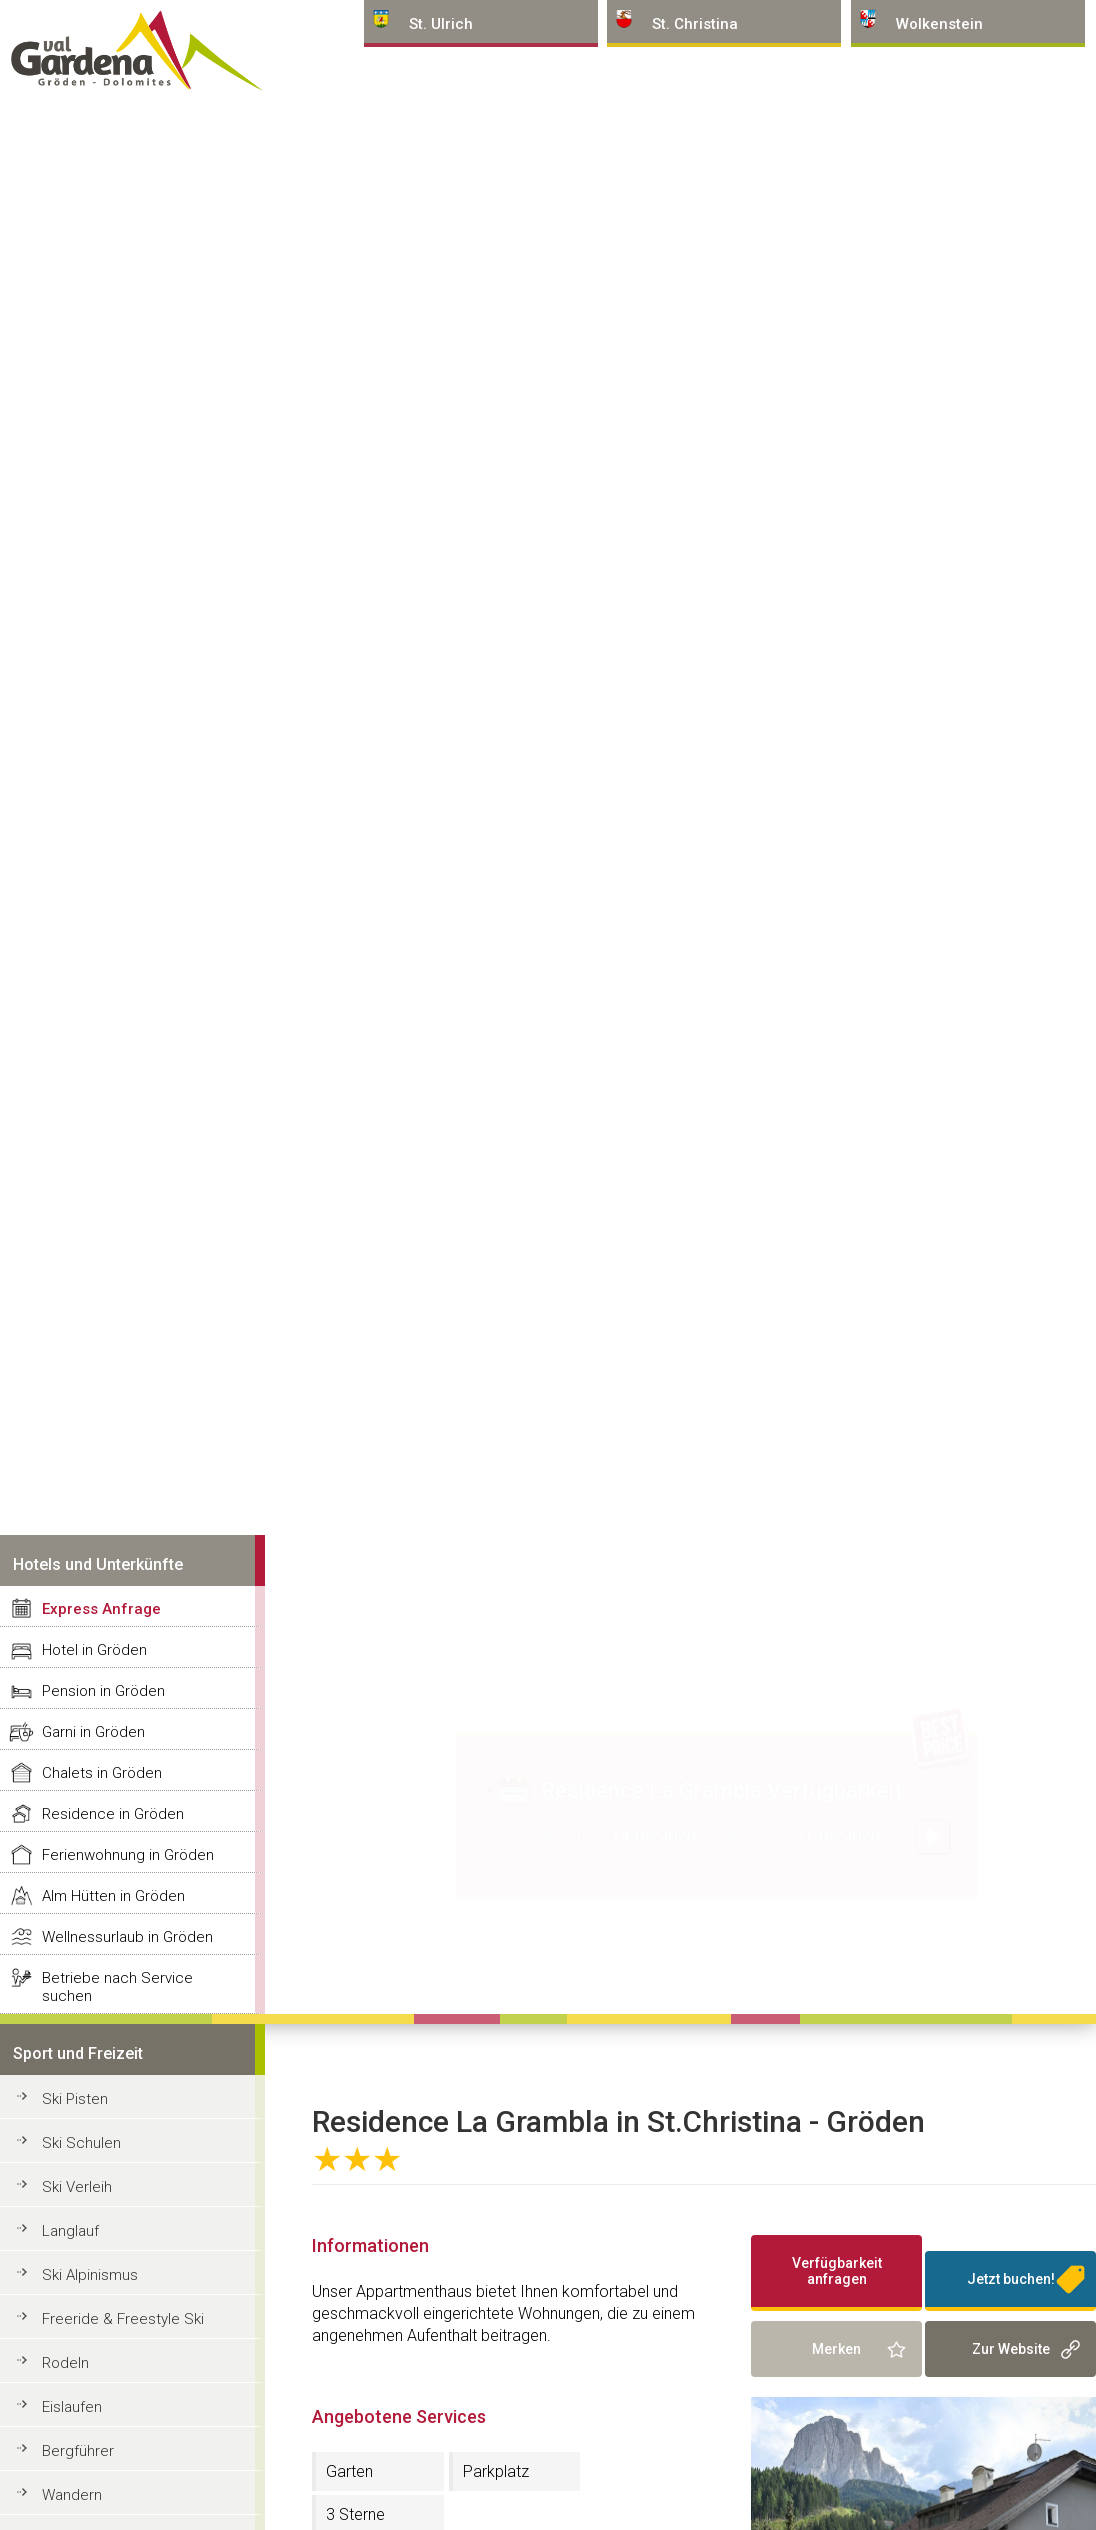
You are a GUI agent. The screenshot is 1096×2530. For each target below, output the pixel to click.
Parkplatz (496, 2471)
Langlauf (70, 2231)
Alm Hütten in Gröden (113, 1896)
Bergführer (78, 2451)
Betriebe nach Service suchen (117, 1987)
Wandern (72, 2495)
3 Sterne (355, 2514)
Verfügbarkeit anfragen (837, 2271)
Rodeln (65, 2363)
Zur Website (1011, 2349)
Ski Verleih (77, 2187)
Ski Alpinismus (90, 2275)
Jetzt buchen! (1011, 2279)
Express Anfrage (101, 1609)
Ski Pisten (75, 2099)
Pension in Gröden (103, 1691)
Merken (836, 2349)
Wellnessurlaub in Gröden (127, 1937)
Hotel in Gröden (94, 1650)
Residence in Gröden (113, 1814)
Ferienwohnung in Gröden (128, 1855)
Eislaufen (72, 2407)
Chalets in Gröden (102, 1773)
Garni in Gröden (93, 1732)
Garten (349, 2471)
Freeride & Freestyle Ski (123, 2319)
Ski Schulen (81, 2143)
